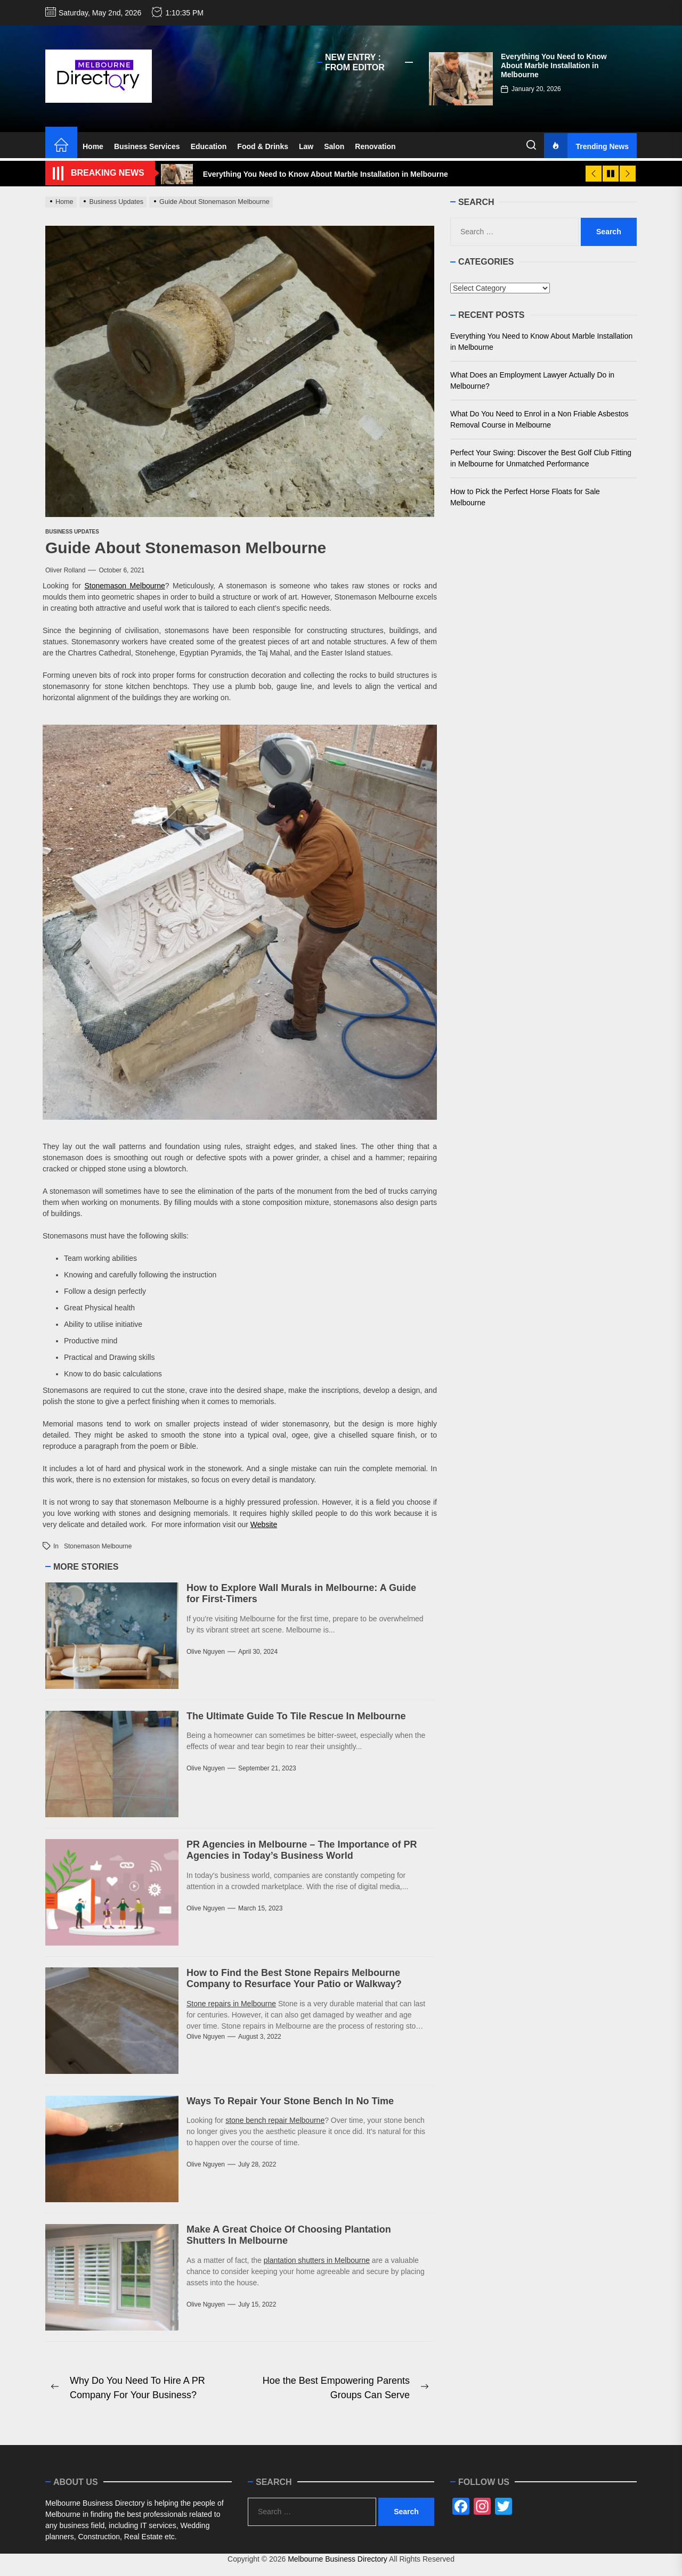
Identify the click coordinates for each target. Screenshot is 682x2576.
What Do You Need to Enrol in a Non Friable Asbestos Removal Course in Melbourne (539, 419)
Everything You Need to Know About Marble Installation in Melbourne (554, 65)
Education (209, 146)
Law (306, 146)
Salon (334, 146)
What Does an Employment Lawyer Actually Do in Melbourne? (532, 380)
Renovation (375, 146)
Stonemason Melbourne (124, 585)
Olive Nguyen (205, 1651)
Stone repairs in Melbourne (231, 2003)
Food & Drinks (262, 146)
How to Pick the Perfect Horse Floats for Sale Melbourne (525, 497)
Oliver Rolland (65, 570)
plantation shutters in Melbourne (317, 2260)
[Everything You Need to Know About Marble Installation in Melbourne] (461, 78)
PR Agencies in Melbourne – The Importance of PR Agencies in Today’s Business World (301, 1850)
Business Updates (72, 532)
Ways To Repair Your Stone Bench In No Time (290, 2101)
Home (93, 146)
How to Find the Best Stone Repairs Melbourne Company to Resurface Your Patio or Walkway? (294, 1978)
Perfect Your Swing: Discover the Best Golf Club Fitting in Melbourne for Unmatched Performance (540, 458)
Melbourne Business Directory (337, 2559)
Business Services (147, 146)
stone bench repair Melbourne (274, 2120)
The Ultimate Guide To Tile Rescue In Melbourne (295, 1716)
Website (263, 1524)
